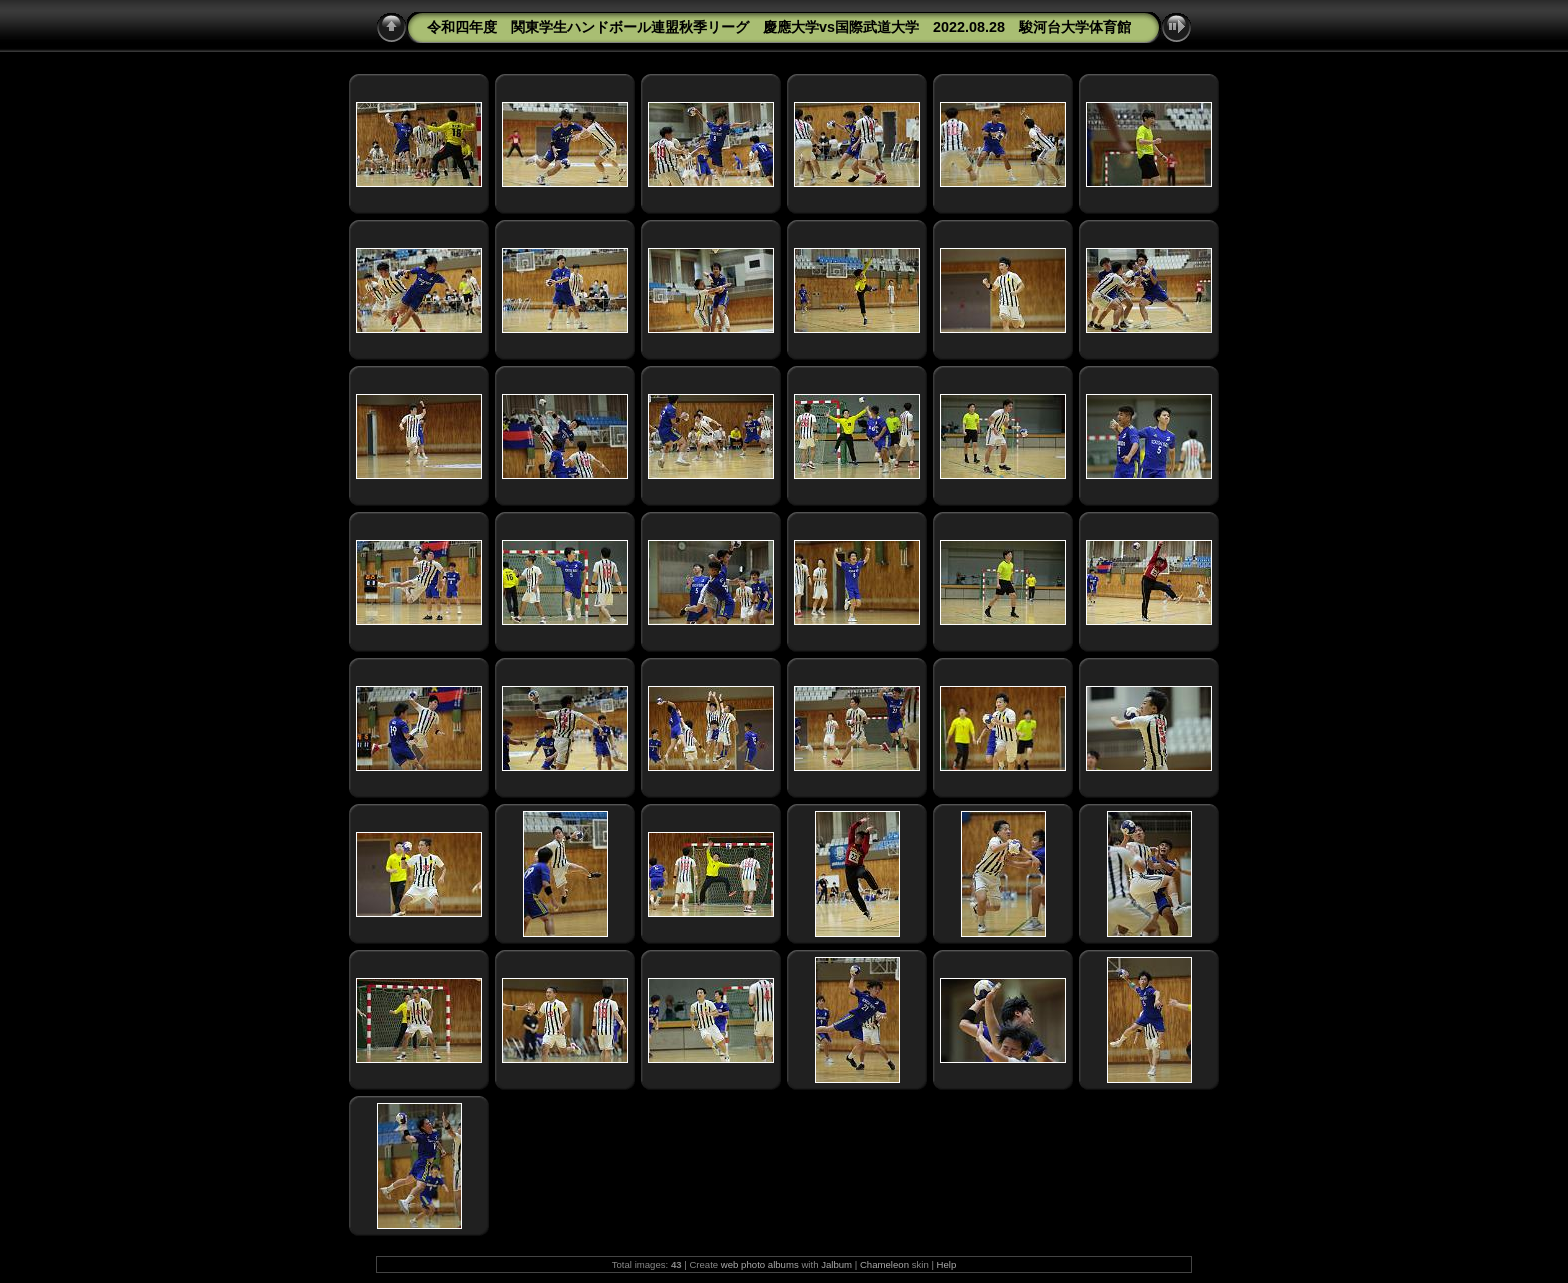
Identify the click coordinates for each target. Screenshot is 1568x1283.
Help (947, 1264)
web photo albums (760, 1264)
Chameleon (884, 1264)
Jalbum (836, 1264)
